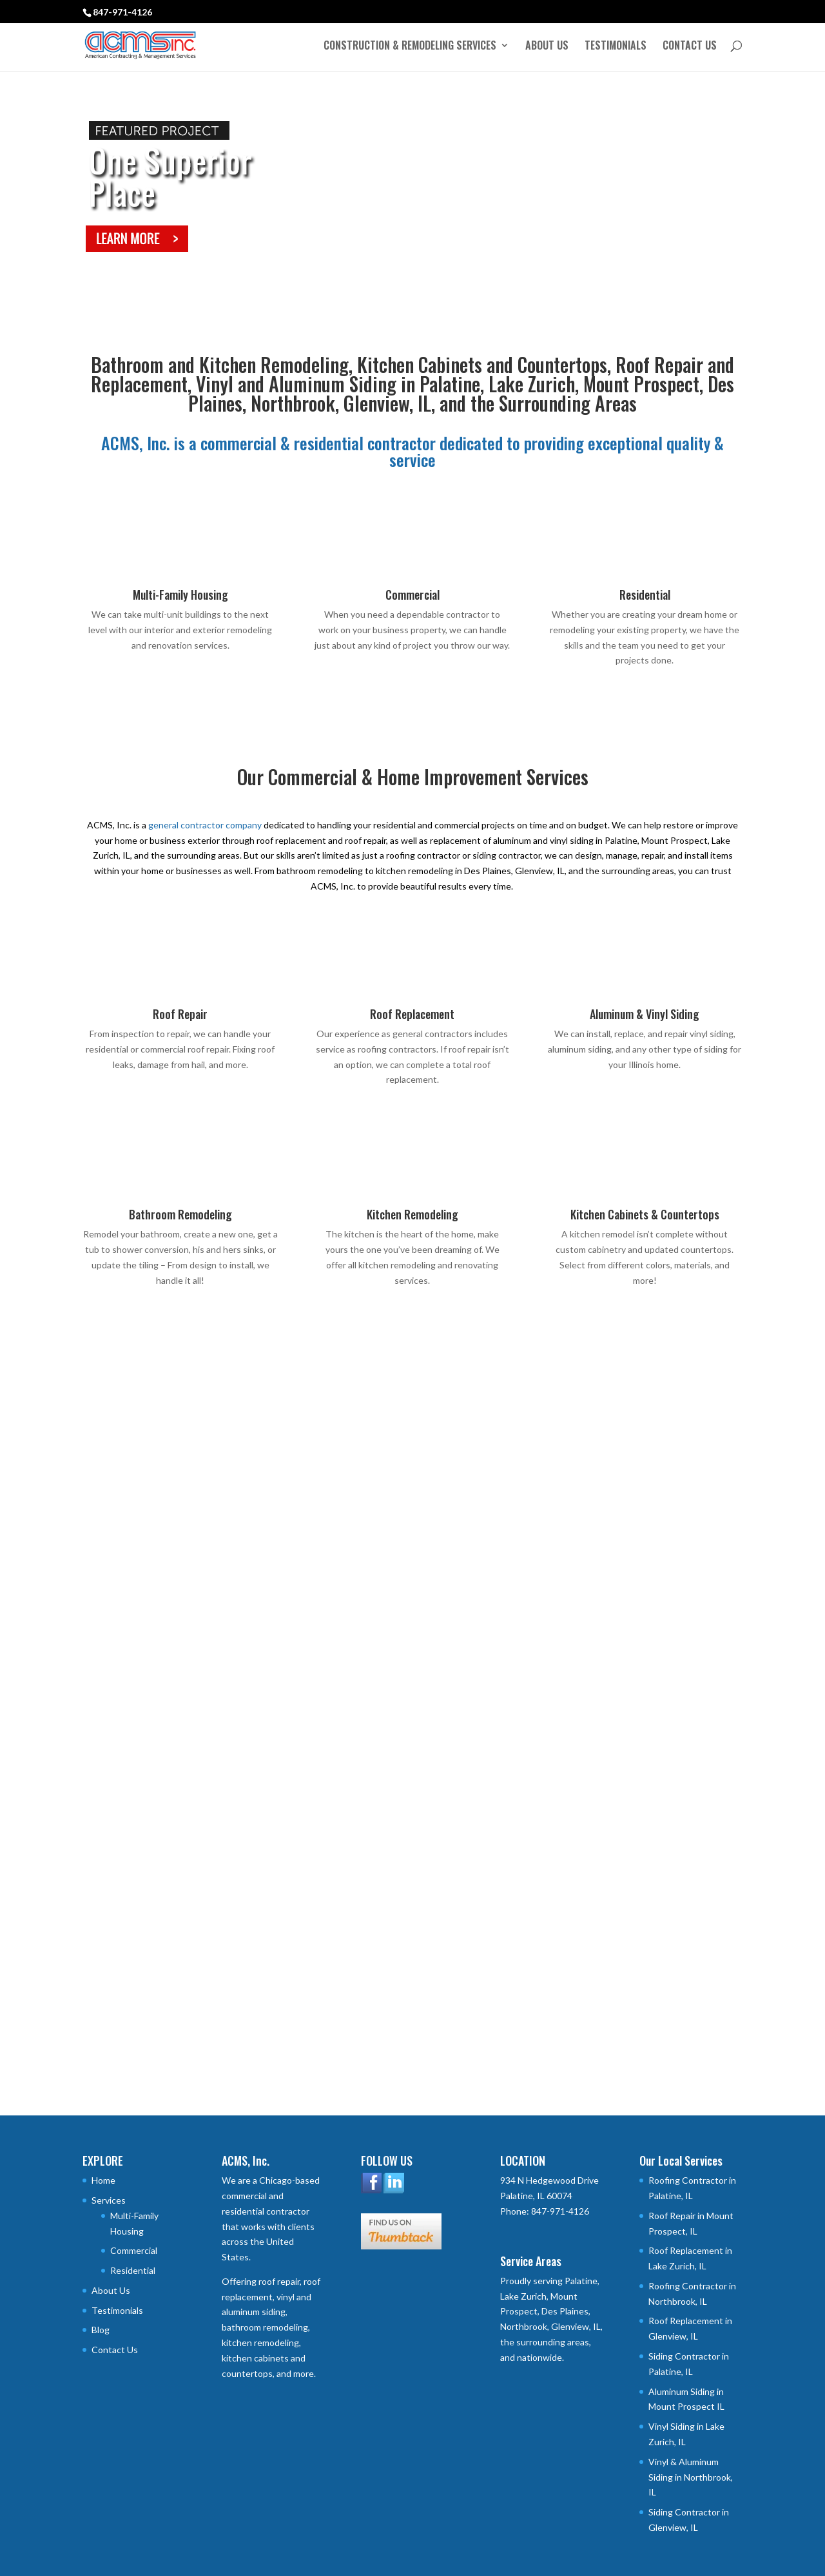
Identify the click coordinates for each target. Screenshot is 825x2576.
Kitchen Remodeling (412, 1214)
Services (109, 2200)
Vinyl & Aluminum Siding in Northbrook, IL (690, 2477)
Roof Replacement (412, 1014)
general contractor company (205, 824)
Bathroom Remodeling (180, 1214)
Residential (644, 594)
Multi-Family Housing (180, 594)
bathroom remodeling (265, 2327)
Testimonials (615, 47)
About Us (546, 47)
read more (115, 1693)
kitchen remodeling (260, 2342)
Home (103, 2180)
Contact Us (690, 47)
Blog (101, 2329)
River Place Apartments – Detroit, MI (639, 1628)
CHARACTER (412, 1977)
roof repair (279, 2281)
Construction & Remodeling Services (410, 47)
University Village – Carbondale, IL (168, 1628)
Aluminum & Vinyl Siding (644, 1014)
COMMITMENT (645, 1977)
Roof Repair (180, 1014)
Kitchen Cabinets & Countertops (644, 1214)
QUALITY (180, 1977)
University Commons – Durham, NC (401, 1628)
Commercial (412, 594)
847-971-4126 (122, 11)
